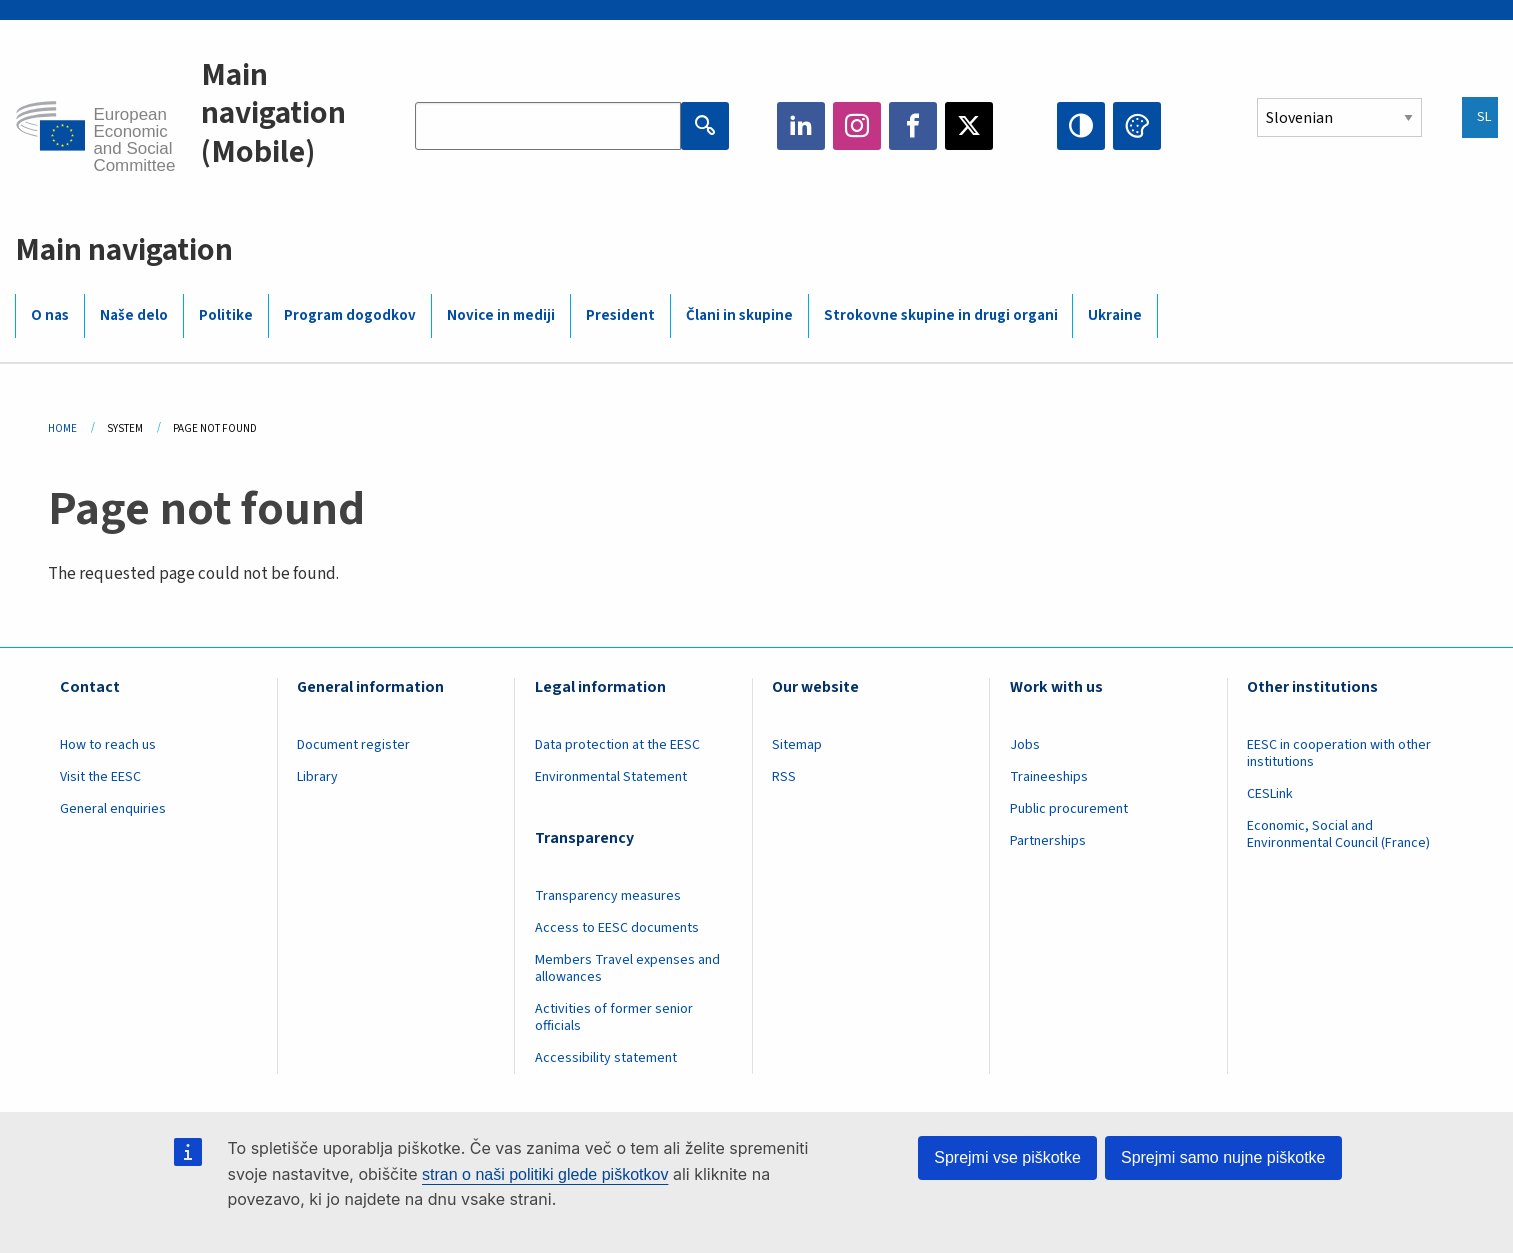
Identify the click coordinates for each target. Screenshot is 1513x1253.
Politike (226, 315)
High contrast (1081, 126)
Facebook (913, 126)
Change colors (1137, 126)
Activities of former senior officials (614, 1017)
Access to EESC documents (617, 928)
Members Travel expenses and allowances (627, 968)
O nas (50, 315)
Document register (353, 745)
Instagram (857, 126)
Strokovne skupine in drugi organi (941, 315)
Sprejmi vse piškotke (1007, 1157)
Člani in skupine (739, 315)
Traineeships (1049, 777)
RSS (784, 777)
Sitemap (797, 745)
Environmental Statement (611, 777)
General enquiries (113, 809)
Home (62, 428)
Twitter (969, 126)
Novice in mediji (501, 315)
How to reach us (108, 745)
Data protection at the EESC (617, 745)
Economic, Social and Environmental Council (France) (1340, 834)
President (620, 315)
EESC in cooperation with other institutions (1339, 753)
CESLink (1270, 794)
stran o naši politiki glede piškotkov (545, 1174)
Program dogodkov (350, 315)
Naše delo (134, 315)
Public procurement (1069, 809)
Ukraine (1115, 315)
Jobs (1025, 745)
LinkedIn (801, 126)
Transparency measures (608, 896)
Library (317, 777)
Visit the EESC (100, 777)
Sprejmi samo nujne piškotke (1223, 1157)
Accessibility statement (606, 1058)
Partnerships (1048, 841)
